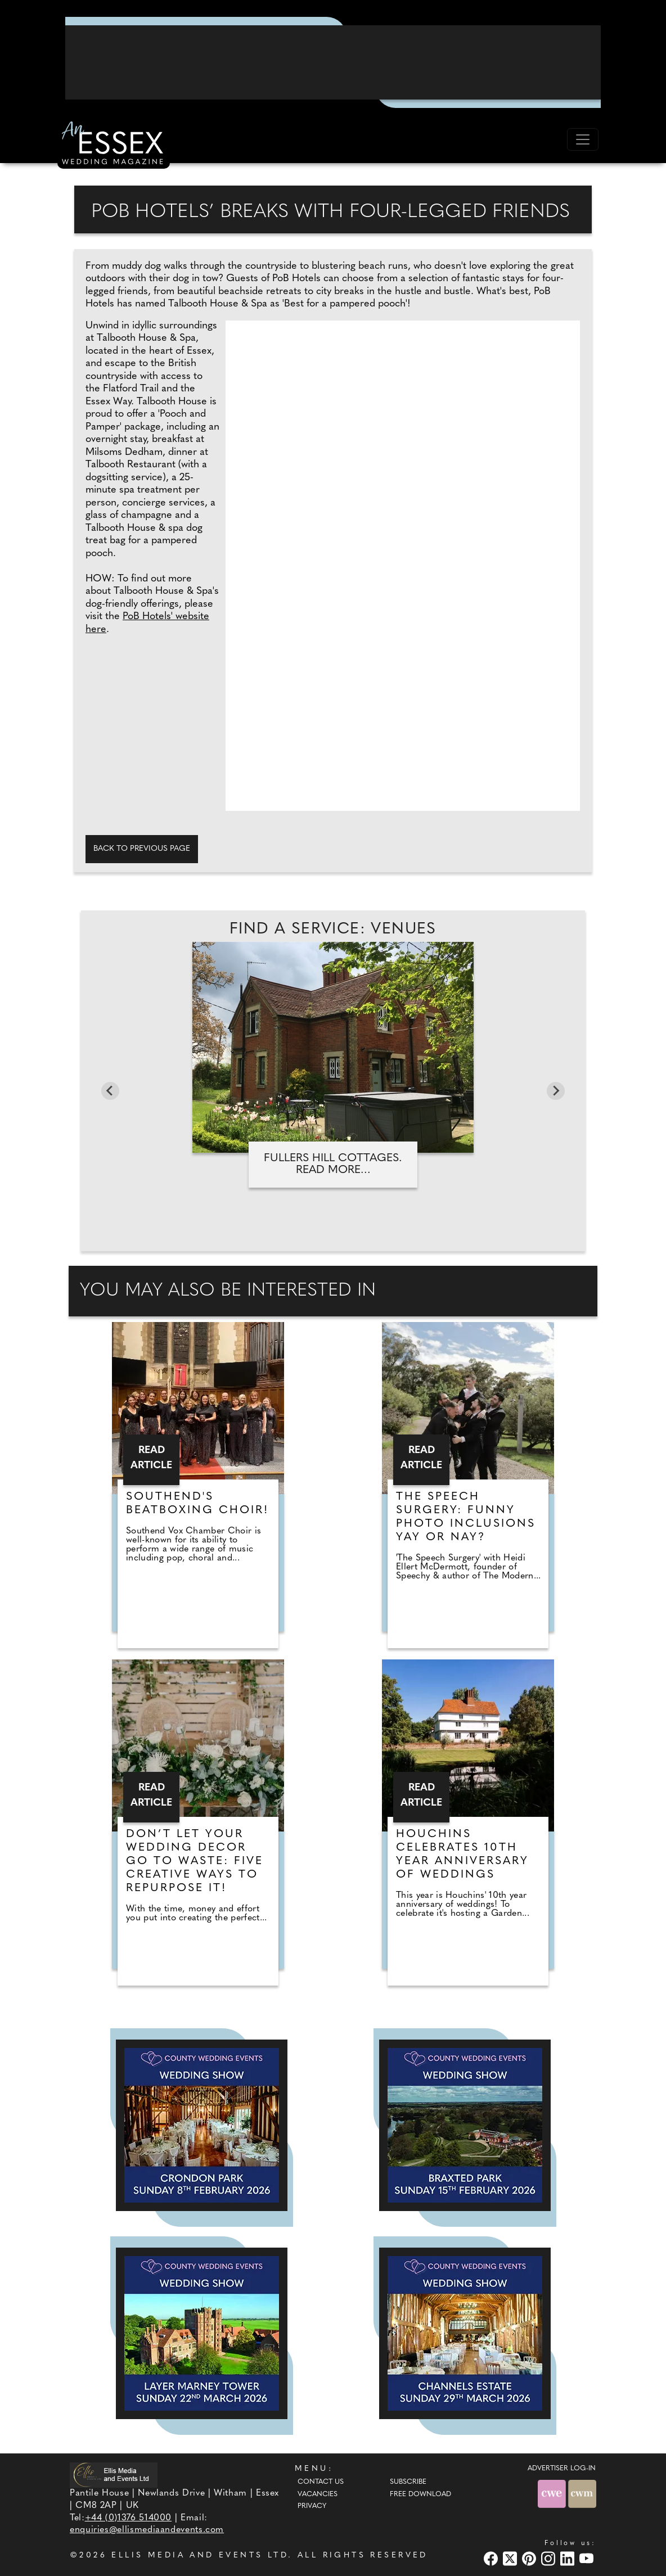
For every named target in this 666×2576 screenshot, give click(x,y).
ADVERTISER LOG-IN (562, 2468)
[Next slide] (556, 1091)
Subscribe (408, 2482)
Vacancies (318, 2494)
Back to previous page (141, 849)
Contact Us (321, 2482)
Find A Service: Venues (333, 929)
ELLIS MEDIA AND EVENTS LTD (199, 2555)
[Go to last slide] (110, 1091)
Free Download (420, 2494)
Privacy (312, 2506)
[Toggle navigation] (582, 139)
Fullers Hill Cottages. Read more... (333, 1164)
